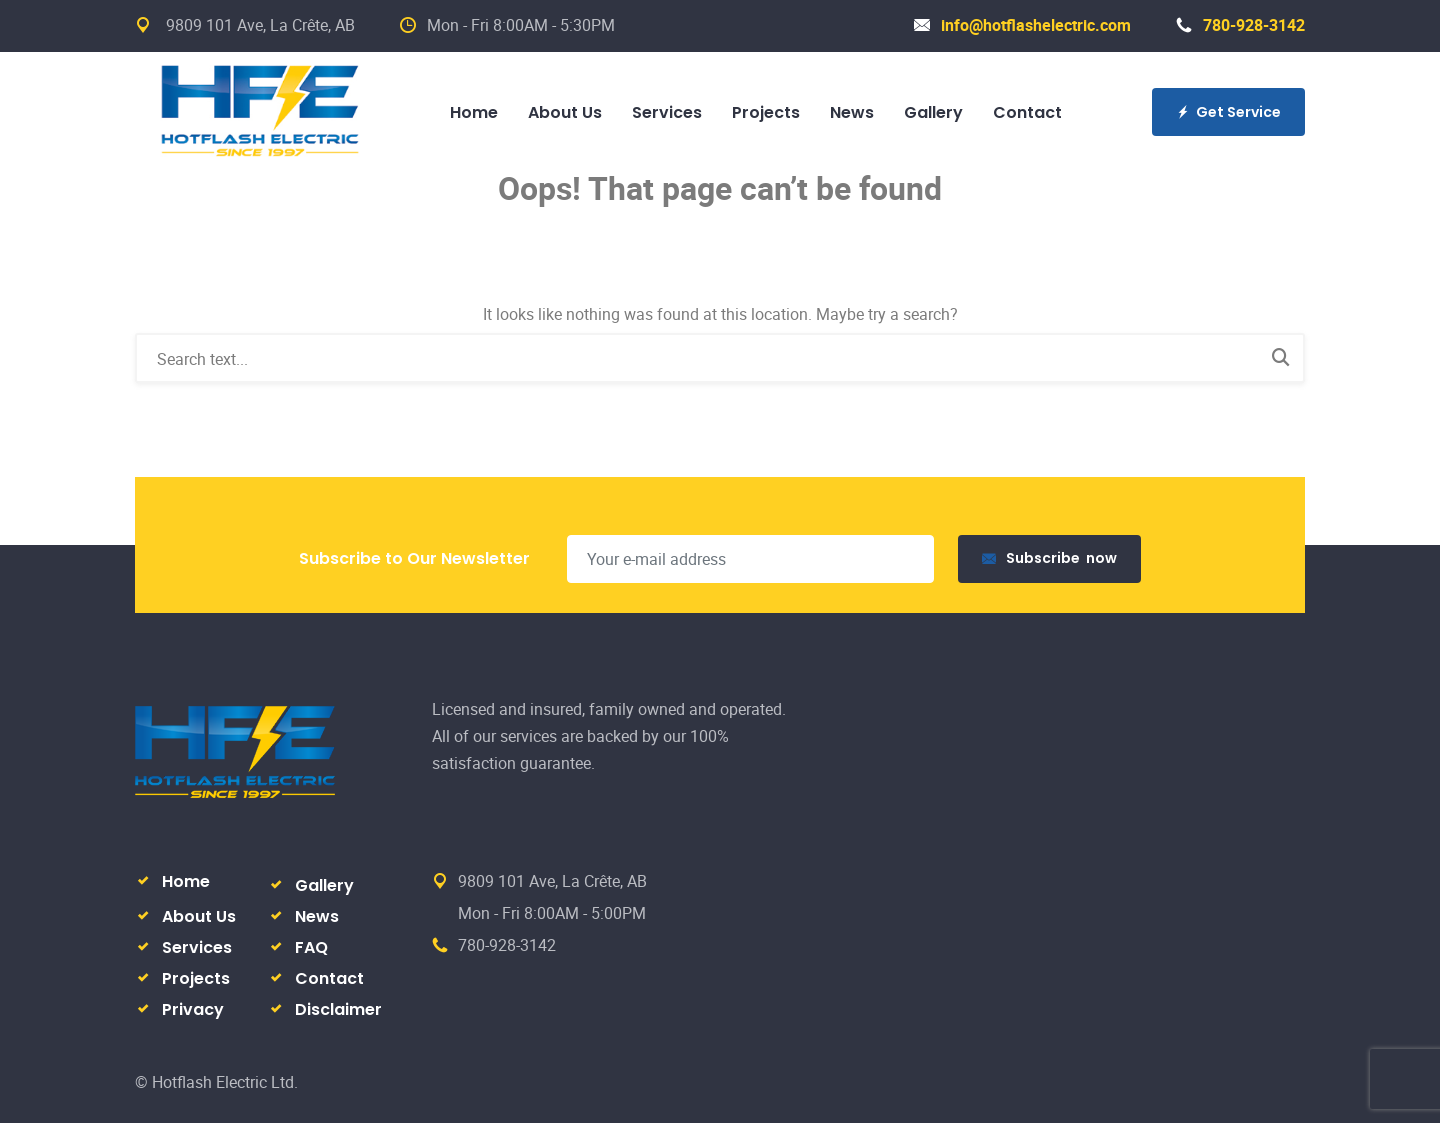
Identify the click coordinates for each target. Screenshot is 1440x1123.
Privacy (193, 1009)
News (852, 112)
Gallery (933, 112)
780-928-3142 (1240, 25)
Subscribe (1049, 558)
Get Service (1228, 112)
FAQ (311, 947)
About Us (565, 112)
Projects (766, 112)
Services (667, 112)
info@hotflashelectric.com (1022, 25)
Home (474, 112)
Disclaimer (338, 1009)
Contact (1027, 112)
